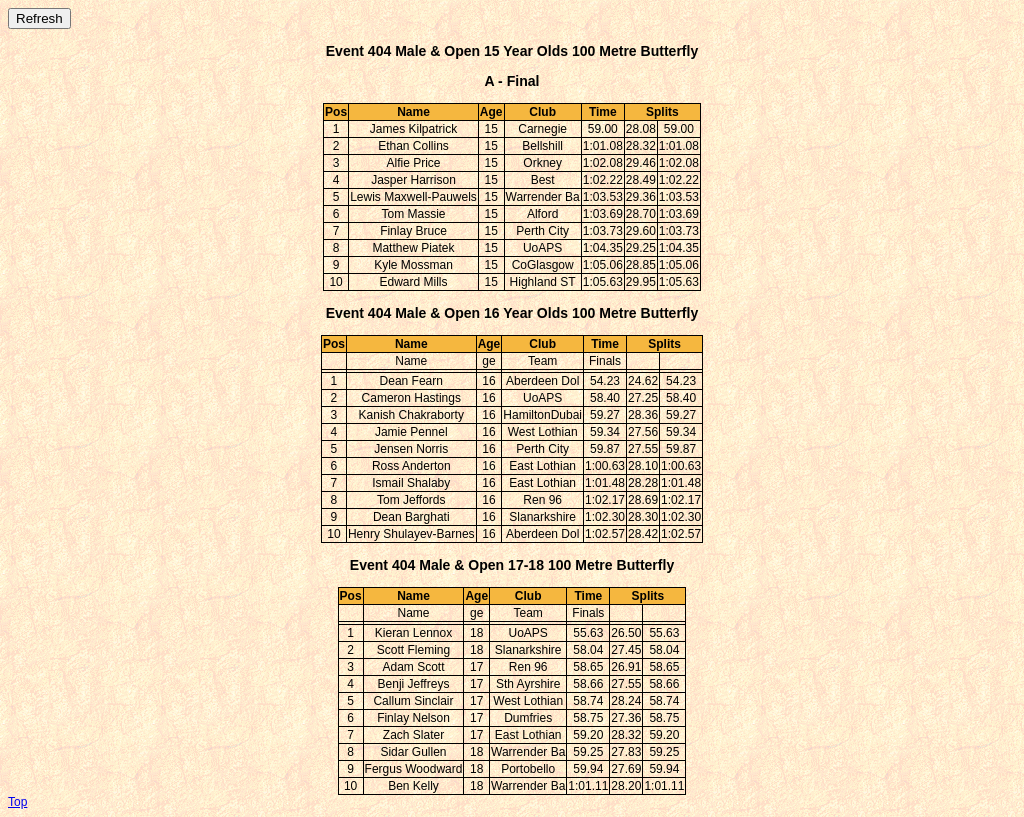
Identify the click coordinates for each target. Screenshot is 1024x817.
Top (17, 802)
